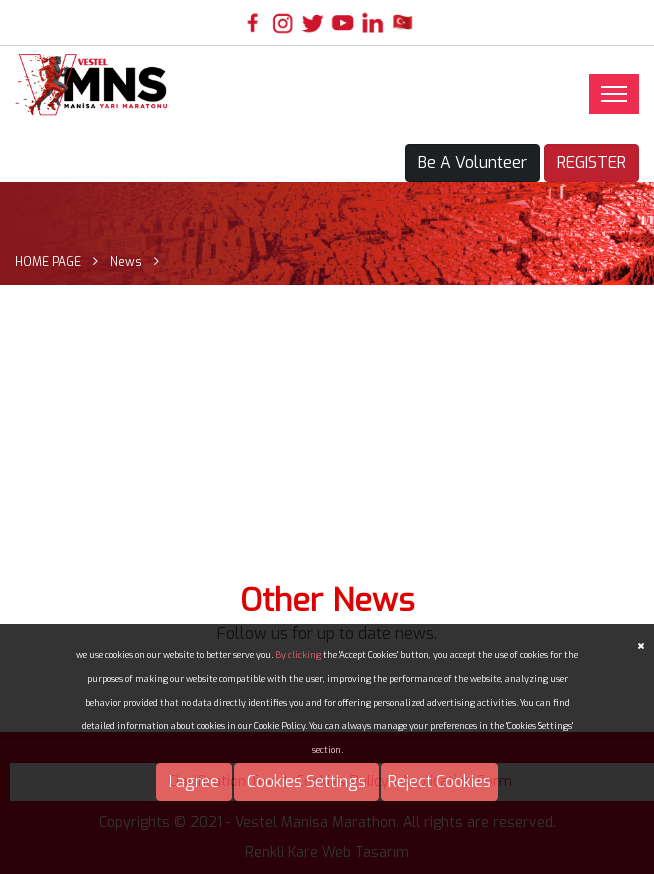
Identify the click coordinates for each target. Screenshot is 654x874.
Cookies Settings (306, 781)
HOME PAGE (48, 262)
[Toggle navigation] (614, 94)
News (126, 262)
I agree (194, 781)
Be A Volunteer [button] (472, 162)
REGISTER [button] (591, 162)
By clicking (298, 655)
